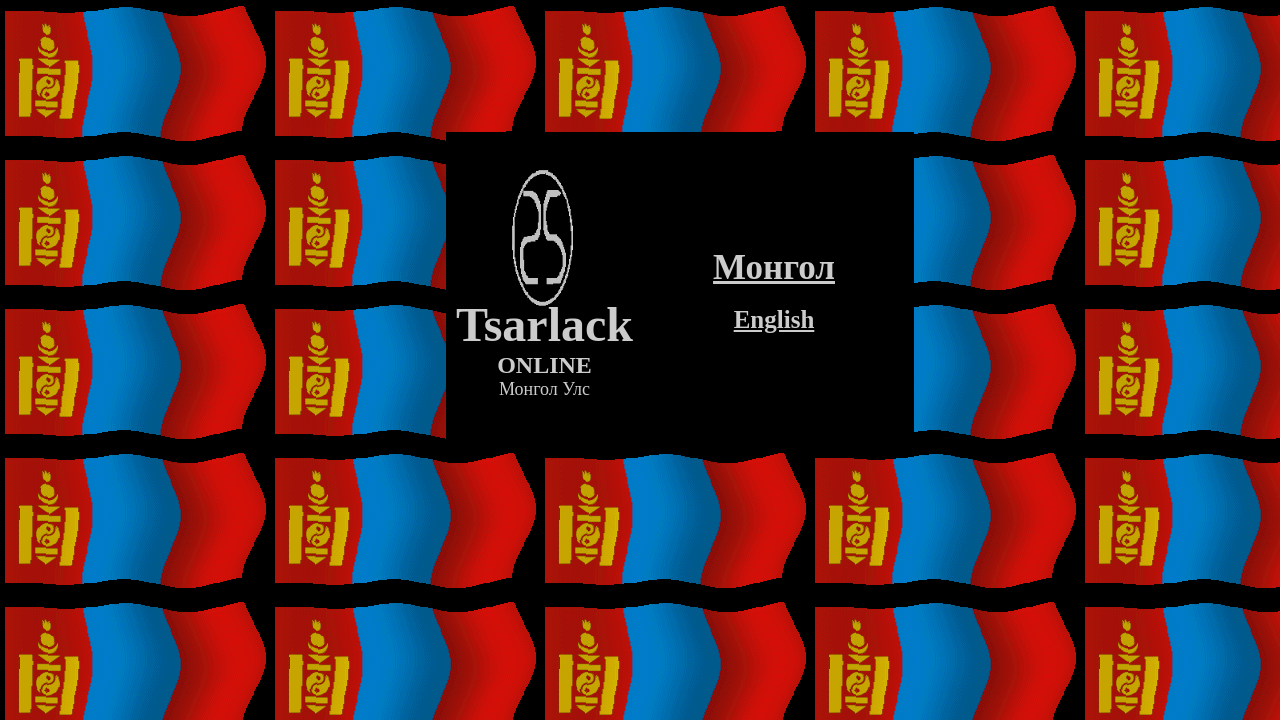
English (774, 319)
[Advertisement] (680, 478)
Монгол (774, 267)
